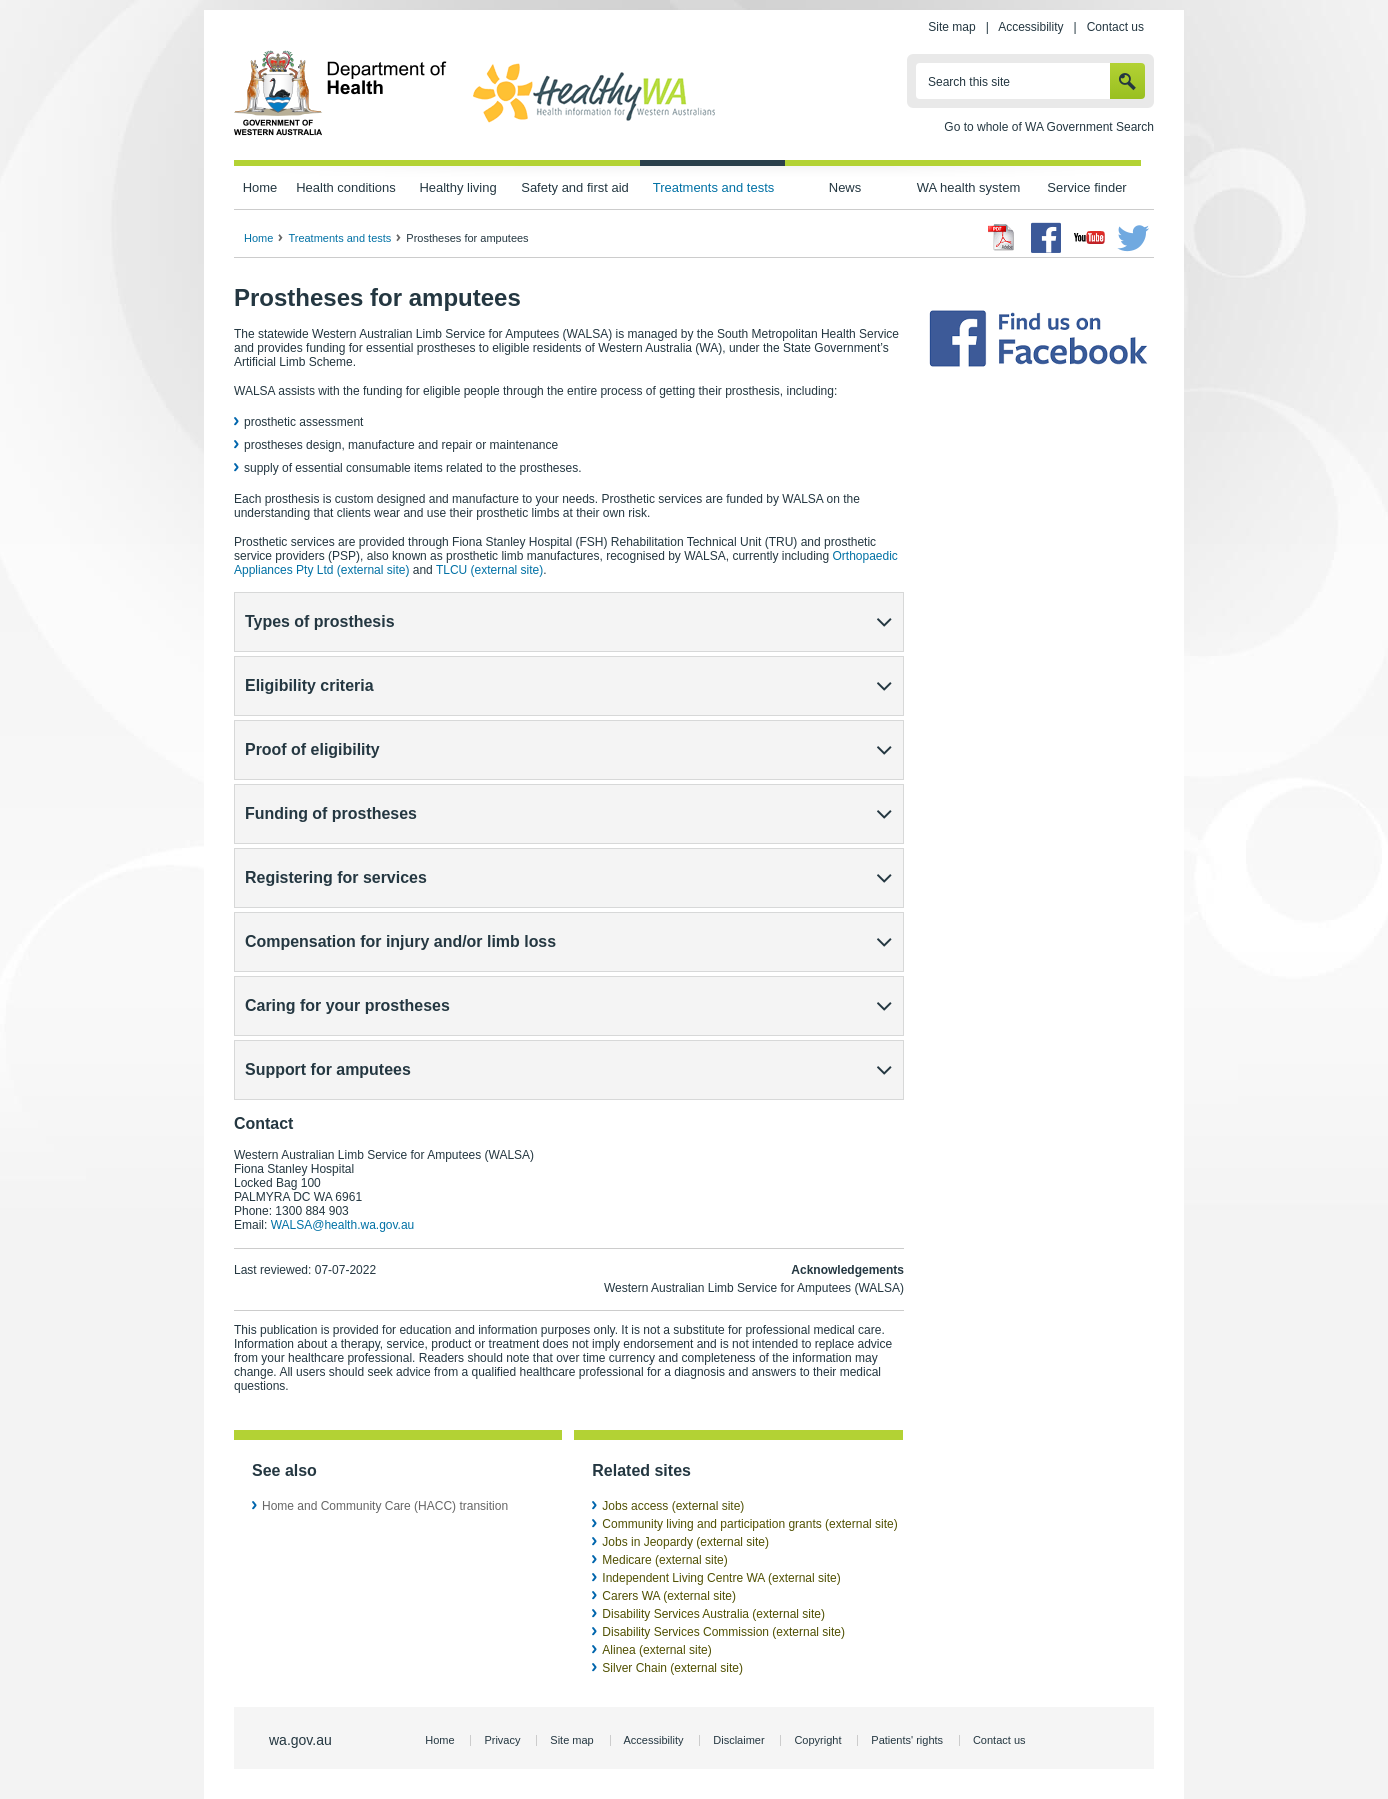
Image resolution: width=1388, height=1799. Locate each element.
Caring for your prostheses (347, 1005)
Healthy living (457, 187)
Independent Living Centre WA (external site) (721, 1578)
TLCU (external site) (489, 570)
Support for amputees (328, 1069)
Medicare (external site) (664, 1560)
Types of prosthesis (320, 621)
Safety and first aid (575, 187)
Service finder (1086, 187)
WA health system (968, 187)
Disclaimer (738, 1740)
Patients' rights (907, 1740)
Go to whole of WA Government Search (1049, 127)
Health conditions (346, 187)
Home (260, 187)
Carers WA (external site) (669, 1596)
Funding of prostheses (331, 813)
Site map (951, 27)
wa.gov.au (300, 1740)
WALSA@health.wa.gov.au (343, 1225)
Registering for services (336, 877)
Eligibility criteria (309, 685)
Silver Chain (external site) (672, 1668)
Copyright (817, 1740)
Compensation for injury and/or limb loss (400, 941)
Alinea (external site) (656, 1650)
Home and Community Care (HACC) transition (385, 1506)
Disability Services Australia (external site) (713, 1614)
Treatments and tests (713, 187)
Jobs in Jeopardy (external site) (685, 1542)
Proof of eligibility (312, 749)
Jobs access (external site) (673, 1506)
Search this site (969, 82)
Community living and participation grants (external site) (749, 1524)
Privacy (502, 1740)
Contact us (1115, 27)
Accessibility (1030, 27)
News (845, 187)
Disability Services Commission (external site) (723, 1632)
